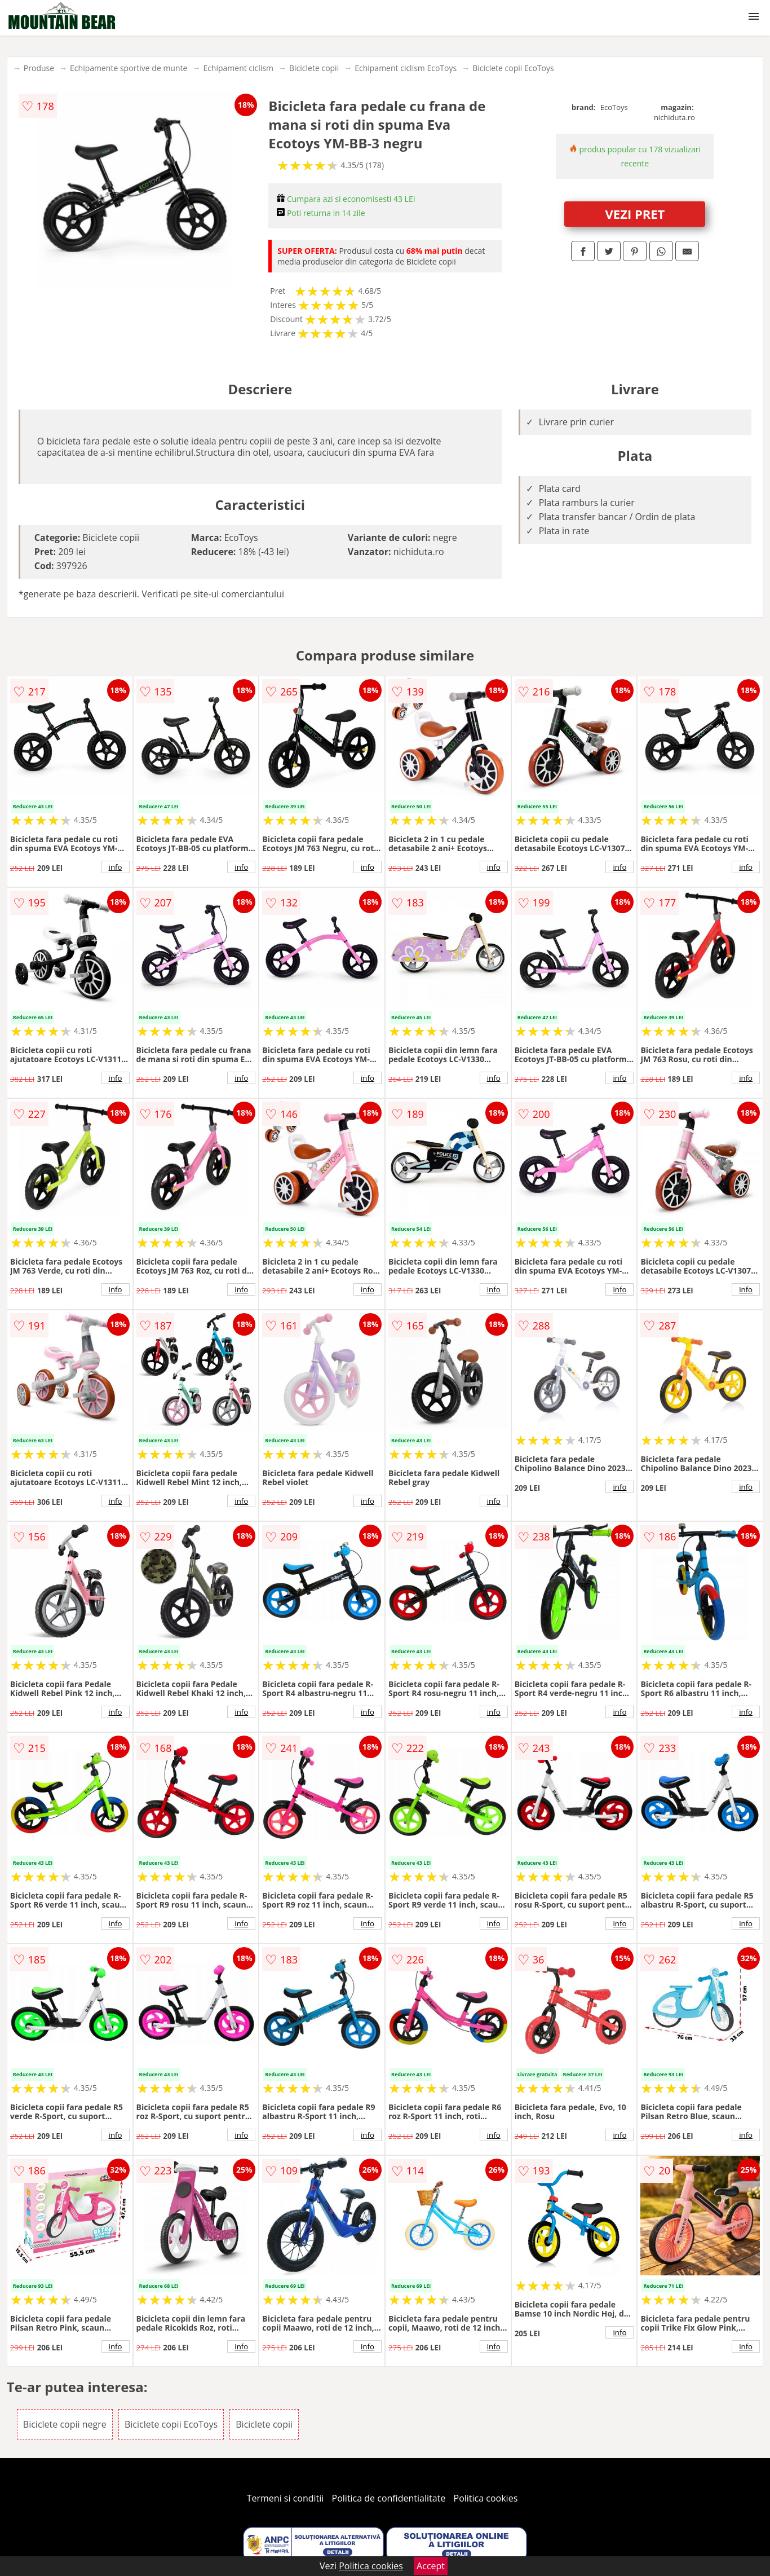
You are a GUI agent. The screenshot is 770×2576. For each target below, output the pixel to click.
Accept (431, 2566)
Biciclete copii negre (65, 2424)
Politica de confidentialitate (389, 2498)
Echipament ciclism (238, 68)
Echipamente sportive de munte (128, 68)
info (115, 867)
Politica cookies (486, 2498)
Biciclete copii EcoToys (513, 68)
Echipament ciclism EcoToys (406, 68)
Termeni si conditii (285, 2498)
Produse (39, 68)
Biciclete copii (314, 68)
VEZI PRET (635, 213)
